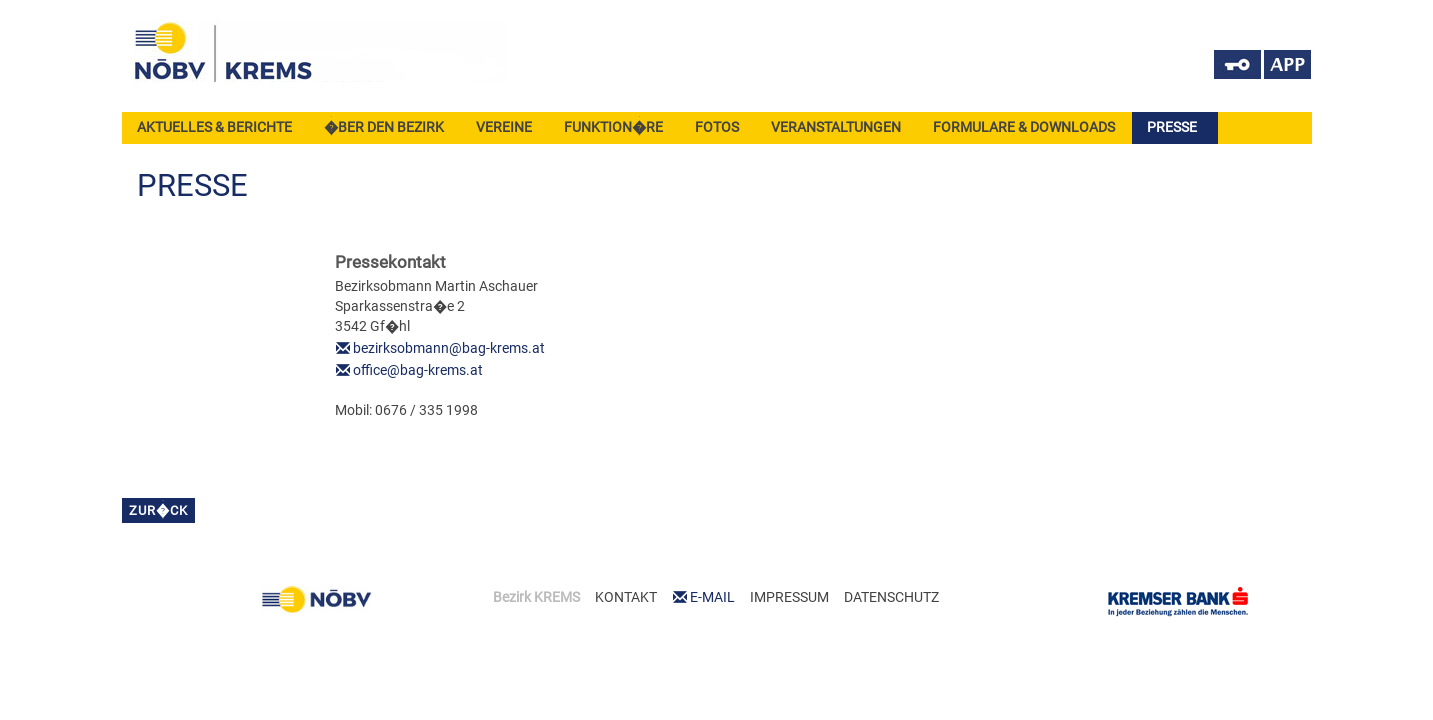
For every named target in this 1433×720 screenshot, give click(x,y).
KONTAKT (626, 597)
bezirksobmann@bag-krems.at (449, 348)
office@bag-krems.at (418, 370)
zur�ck (158, 510)
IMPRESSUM (789, 597)
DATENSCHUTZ (891, 597)
